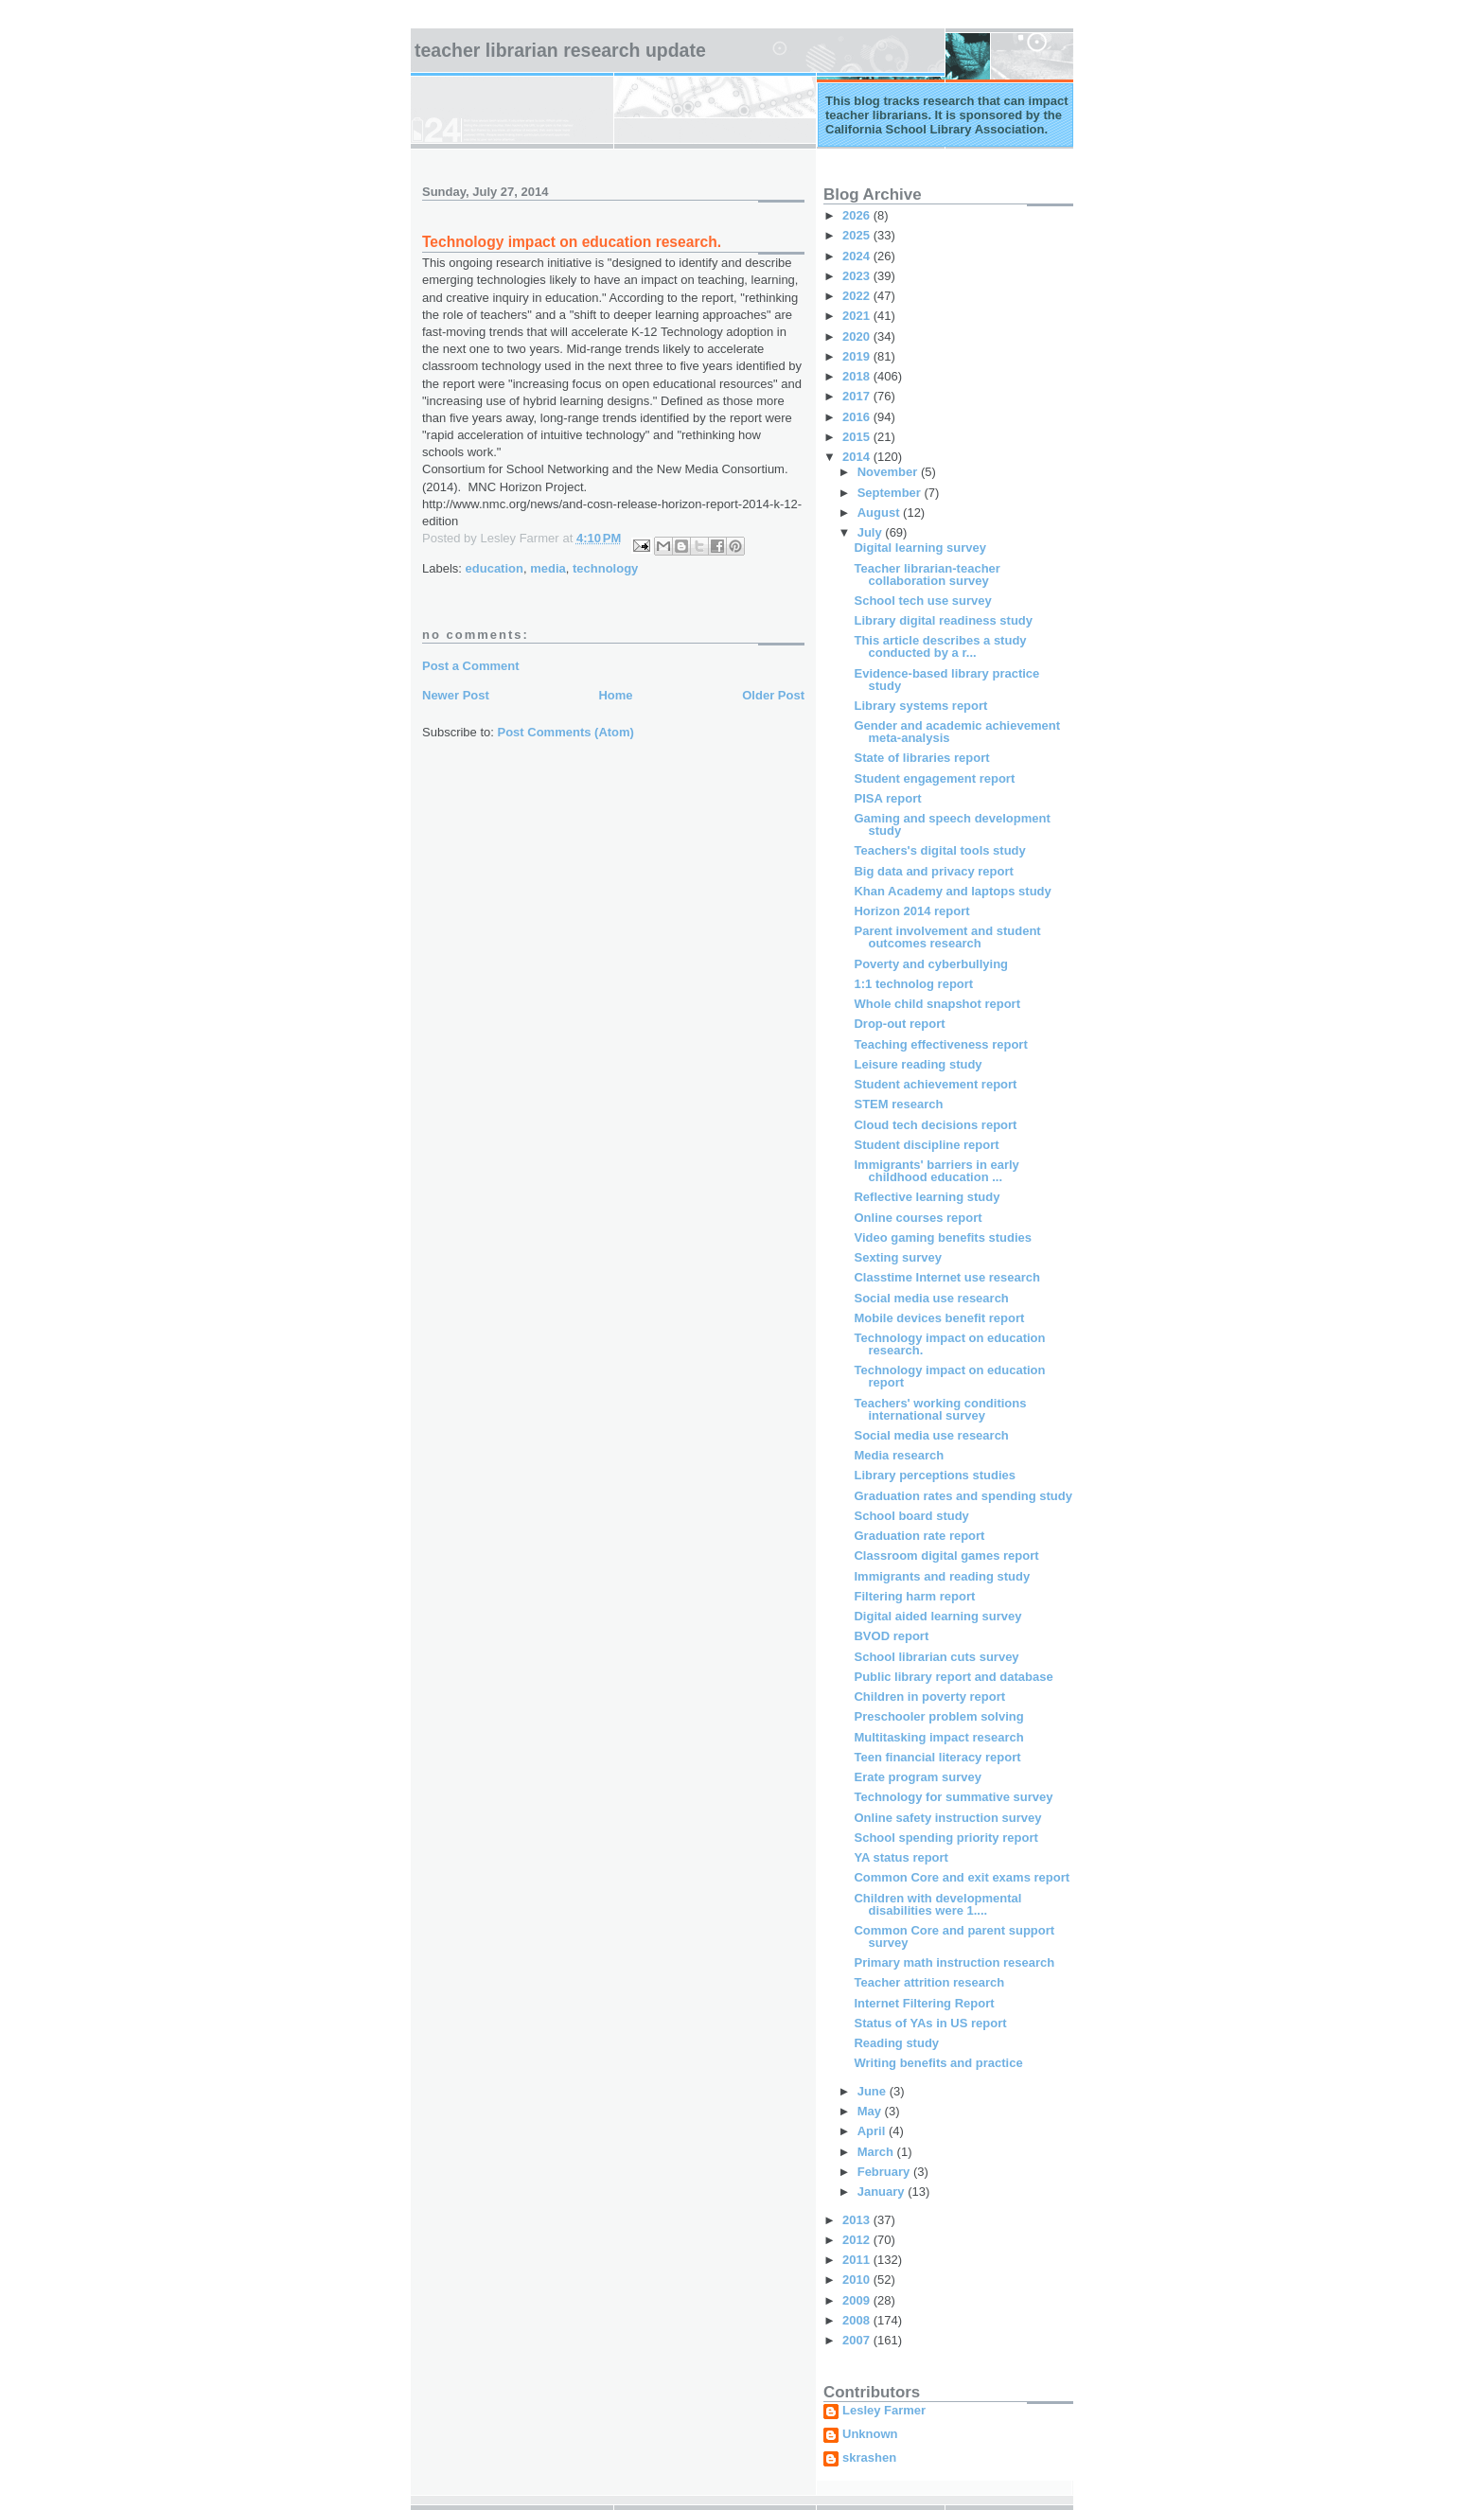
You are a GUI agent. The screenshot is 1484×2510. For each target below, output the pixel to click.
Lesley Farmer (884, 2410)
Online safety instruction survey (947, 1818)
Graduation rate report (919, 1536)
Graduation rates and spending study (962, 1496)
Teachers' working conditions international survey (940, 1409)
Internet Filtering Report (924, 2003)
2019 (858, 356)
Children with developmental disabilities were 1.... (937, 1904)
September (891, 493)
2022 (858, 296)
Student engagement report (934, 778)
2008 (858, 2320)
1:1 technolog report (913, 984)
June (873, 2091)
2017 (858, 396)
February (885, 2172)
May (871, 2111)
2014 (858, 457)
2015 (858, 437)
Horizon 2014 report (911, 911)
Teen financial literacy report (937, 1757)
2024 (858, 256)
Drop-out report (899, 1023)
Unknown (870, 2434)
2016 (858, 417)
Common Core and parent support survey (954, 1936)
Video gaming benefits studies (943, 1237)
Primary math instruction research (954, 1962)
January (882, 2191)
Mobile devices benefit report (939, 1318)
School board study (911, 1516)
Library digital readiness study (943, 620)
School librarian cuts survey (936, 1657)
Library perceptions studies (935, 1475)
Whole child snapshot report (937, 1004)
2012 (858, 2240)
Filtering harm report (914, 1596)
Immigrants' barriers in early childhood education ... (936, 1171)
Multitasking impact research (938, 1737)
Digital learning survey (919, 547)
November (889, 472)
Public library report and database (953, 1677)
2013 (858, 2220)
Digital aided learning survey (937, 1616)
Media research (899, 1455)
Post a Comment (471, 666)
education (494, 568)
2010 (858, 2279)
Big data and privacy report (933, 871)
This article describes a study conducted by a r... (940, 646)
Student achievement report (935, 1084)
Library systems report (920, 705)
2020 (858, 336)
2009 (858, 2300)
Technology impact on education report (949, 1376)
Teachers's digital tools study (939, 850)
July (871, 532)
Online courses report (917, 1218)
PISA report (887, 798)
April (873, 2131)
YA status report (900, 1857)
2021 (858, 316)
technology (605, 568)
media (548, 568)
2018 (858, 376)
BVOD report (891, 1636)
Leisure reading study (917, 1064)
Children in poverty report (929, 1696)
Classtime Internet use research (947, 1277)
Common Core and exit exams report (961, 1877)
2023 (858, 276)
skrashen (869, 2458)
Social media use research (931, 1298)
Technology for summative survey (953, 1797)
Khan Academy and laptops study (952, 891)
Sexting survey (898, 1257)
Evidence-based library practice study (946, 679)
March (877, 2152)
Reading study (896, 2043)
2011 (858, 2260)
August (880, 512)
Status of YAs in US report (930, 2023)
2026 (858, 215)
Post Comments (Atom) (566, 732)
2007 (858, 2340)
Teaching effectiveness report (940, 1044)
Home (615, 695)
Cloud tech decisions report (935, 1125)
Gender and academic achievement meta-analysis (956, 731)
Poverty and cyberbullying (931, 964)
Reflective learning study (926, 1197)
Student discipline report (926, 1145)
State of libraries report (921, 758)
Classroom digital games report (946, 1555)
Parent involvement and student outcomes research (947, 937)
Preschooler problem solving (938, 1716)
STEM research (898, 1104)
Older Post (773, 695)
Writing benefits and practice (938, 2063)
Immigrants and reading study (942, 1576)
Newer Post (455, 695)
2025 (858, 235)
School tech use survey (922, 600)
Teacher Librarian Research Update (560, 50)
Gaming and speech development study (952, 824)
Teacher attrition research (929, 1982)
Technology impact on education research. (949, 1344)
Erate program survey (917, 1777)
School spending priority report (945, 1837)
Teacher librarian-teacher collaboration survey (926, 574)
